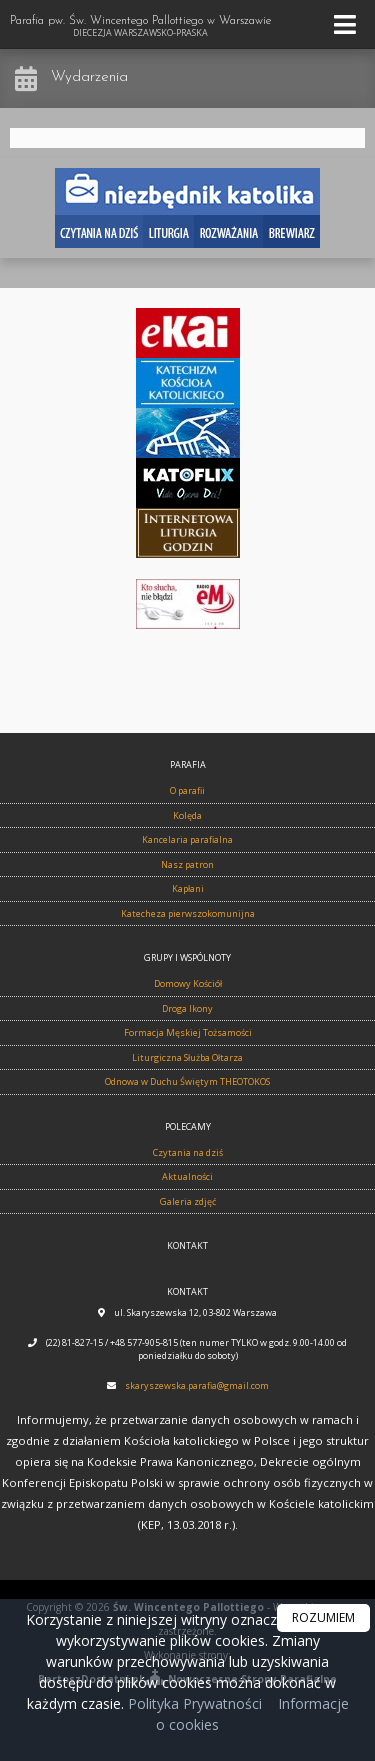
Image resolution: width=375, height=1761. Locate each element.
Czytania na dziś (188, 1152)
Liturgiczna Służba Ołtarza (187, 1057)
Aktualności (187, 1176)
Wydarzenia (89, 77)
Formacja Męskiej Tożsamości (188, 1032)
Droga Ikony (187, 1008)
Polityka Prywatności (193, 1703)
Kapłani (188, 888)
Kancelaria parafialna (187, 839)
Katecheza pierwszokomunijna (188, 913)
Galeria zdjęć (188, 1201)
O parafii (187, 790)
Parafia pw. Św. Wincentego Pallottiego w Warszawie (140, 27)
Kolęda (187, 815)
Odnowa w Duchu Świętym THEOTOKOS (187, 1081)
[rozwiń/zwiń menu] (348, 24)
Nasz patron (187, 864)
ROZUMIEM (323, 1617)
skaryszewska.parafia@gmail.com (197, 1385)
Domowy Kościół (188, 983)
